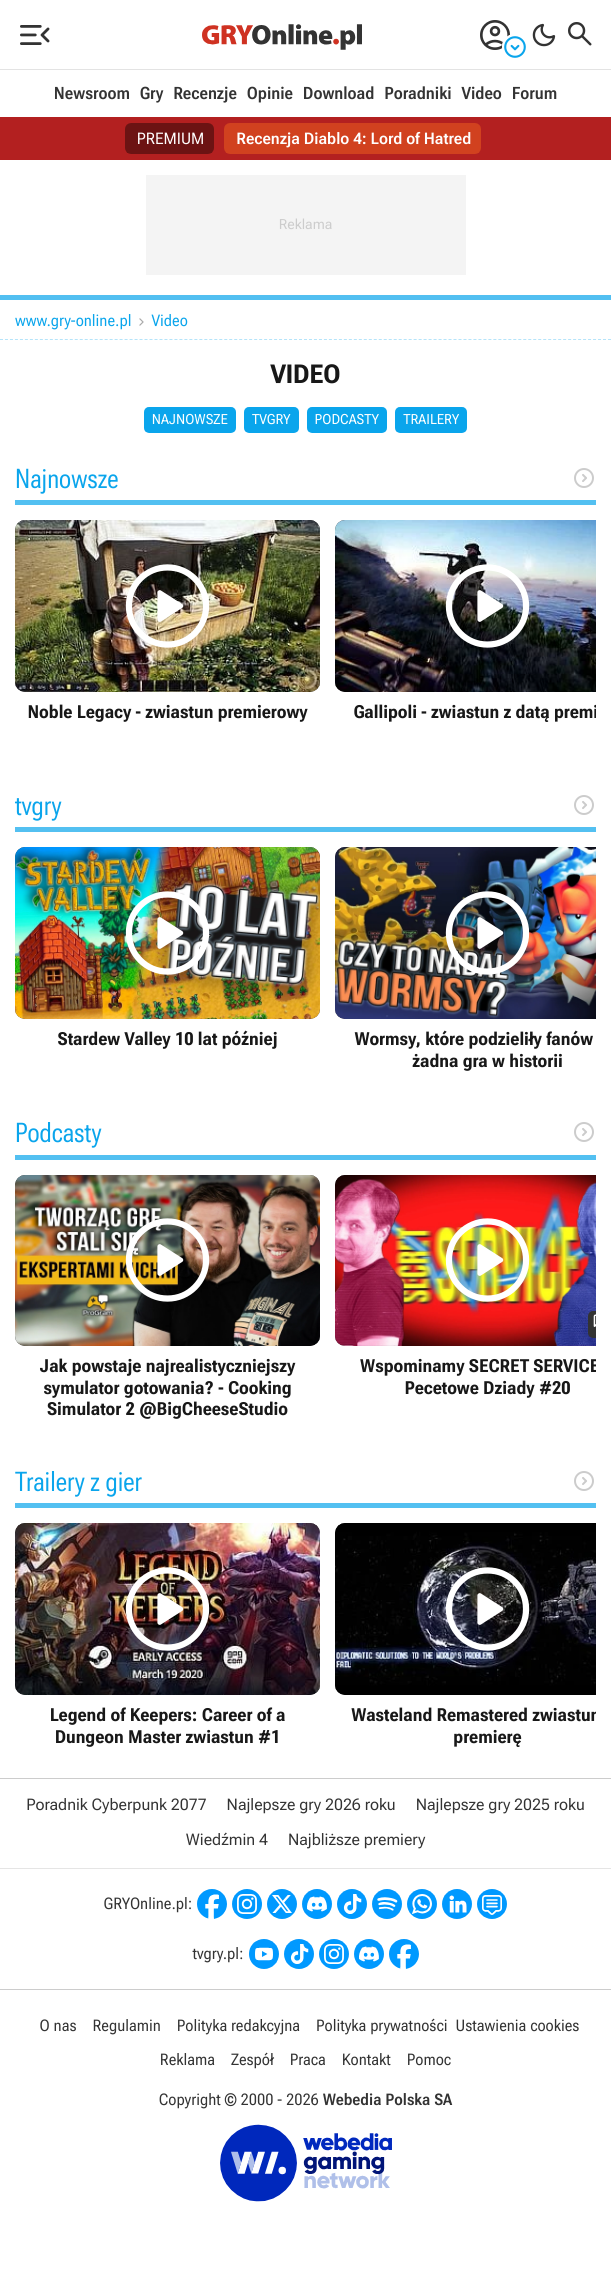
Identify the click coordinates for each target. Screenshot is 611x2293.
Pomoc (429, 2059)
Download (339, 94)
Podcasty (347, 420)
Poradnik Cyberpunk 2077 (116, 1804)
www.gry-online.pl (73, 320)
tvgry (271, 420)
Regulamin (127, 2025)
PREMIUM (171, 138)
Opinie (270, 94)
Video (481, 94)
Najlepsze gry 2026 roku (311, 1804)
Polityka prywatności (382, 2025)
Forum (534, 94)
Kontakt (366, 2059)
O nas (58, 2025)
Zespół (252, 2059)
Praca (308, 2059)
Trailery (431, 420)
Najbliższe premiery (356, 1839)
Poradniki (417, 94)
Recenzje (205, 94)
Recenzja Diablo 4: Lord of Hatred (353, 138)
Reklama (187, 2059)
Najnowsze (190, 420)
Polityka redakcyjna (238, 2025)
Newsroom (92, 94)
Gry (152, 94)
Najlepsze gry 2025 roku (500, 1804)
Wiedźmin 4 (227, 1839)
